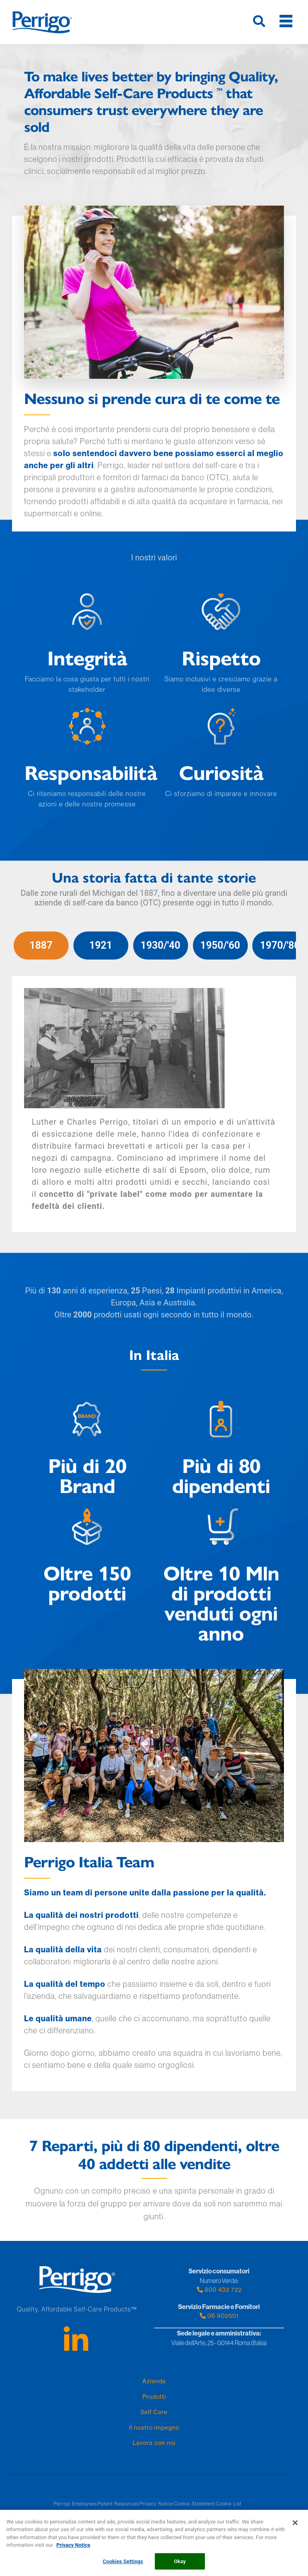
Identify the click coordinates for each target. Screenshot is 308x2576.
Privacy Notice (156, 2504)
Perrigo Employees (75, 2504)
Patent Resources (118, 2504)
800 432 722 (219, 2289)
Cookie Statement (194, 2504)
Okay (180, 2566)
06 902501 (219, 2315)
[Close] (295, 2527)
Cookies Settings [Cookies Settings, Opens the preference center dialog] (123, 2566)
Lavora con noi (154, 2443)
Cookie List (228, 2504)
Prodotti (154, 2396)
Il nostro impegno (154, 2427)
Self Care (154, 2412)
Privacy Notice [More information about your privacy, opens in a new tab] (73, 2549)
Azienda (154, 2381)
